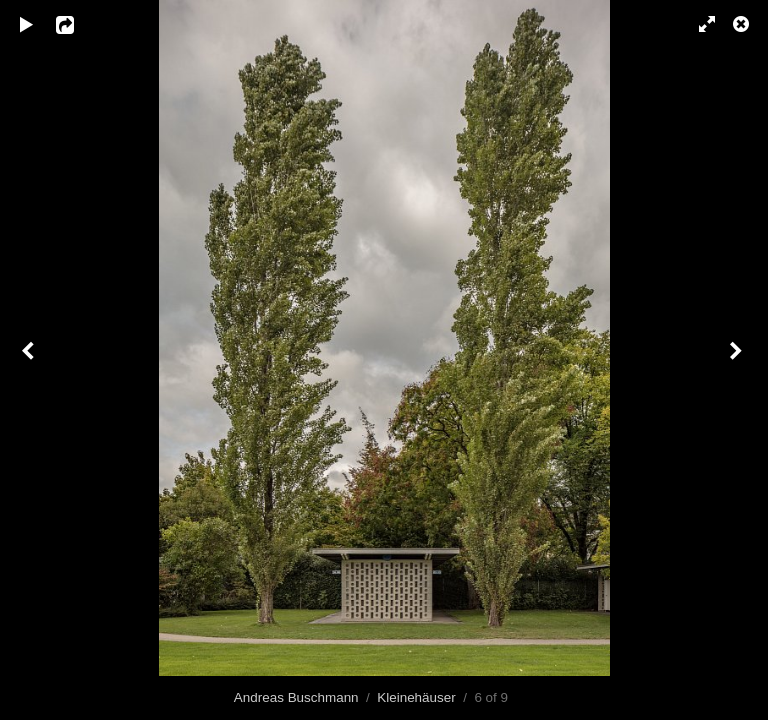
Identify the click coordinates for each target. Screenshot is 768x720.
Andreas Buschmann (296, 697)
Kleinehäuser (416, 697)
